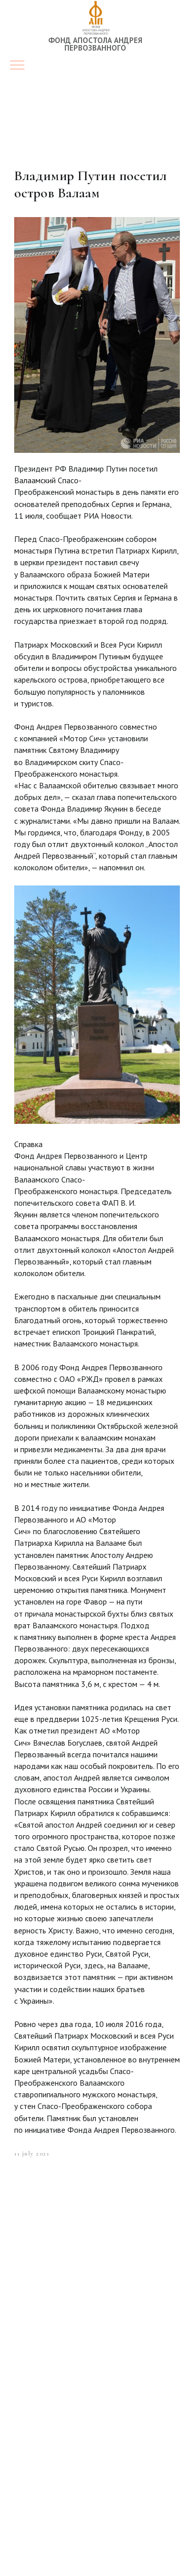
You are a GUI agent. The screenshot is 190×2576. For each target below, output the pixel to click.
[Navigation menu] (17, 66)
